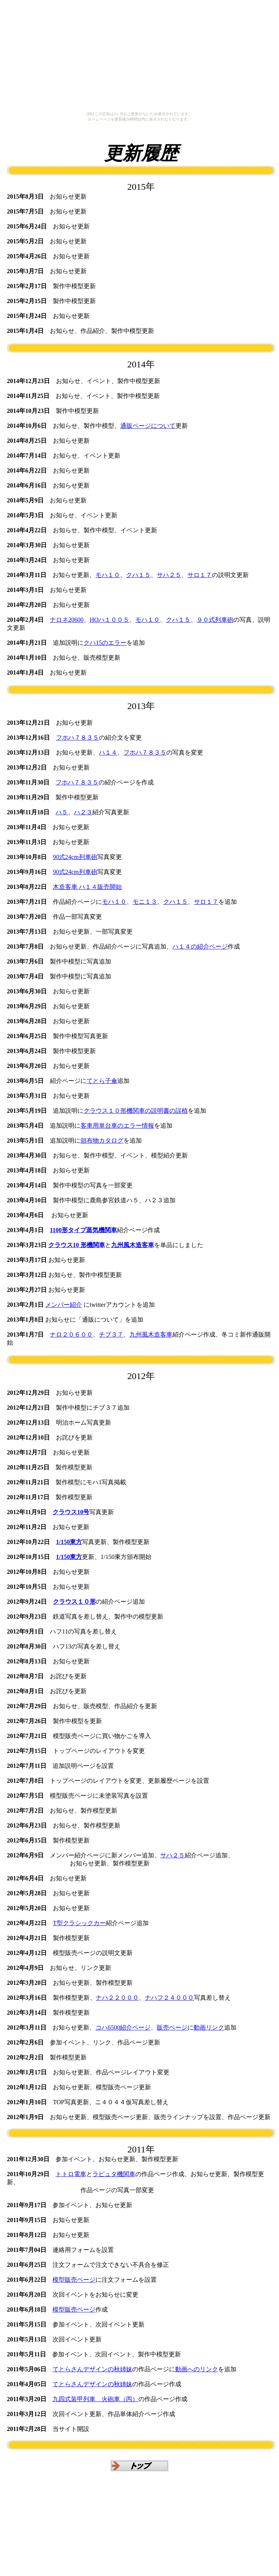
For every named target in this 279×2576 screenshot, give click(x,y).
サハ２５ (169, 575)
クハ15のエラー (105, 642)
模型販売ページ (74, 2279)
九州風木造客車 (151, 1334)
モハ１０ (107, 575)
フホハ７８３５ (77, 737)
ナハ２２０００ (117, 1997)
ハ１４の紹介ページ (200, 946)
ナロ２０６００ (71, 1334)
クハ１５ (138, 575)
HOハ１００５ (109, 619)
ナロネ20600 (67, 619)
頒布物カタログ (101, 1140)
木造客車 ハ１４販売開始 (87, 887)
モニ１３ (145, 901)
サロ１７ (199, 575)
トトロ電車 (71, 2174)
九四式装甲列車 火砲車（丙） (95, 2399)
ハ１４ (108, 752)
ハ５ (62, 812)
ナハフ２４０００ (169, 1997)
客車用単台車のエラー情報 (117, 1125)
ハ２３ (83, 812)
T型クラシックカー (79, 1923)
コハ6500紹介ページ (123, 2027)
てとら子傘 (102, 1081)
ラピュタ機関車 (113, 2174)
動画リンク (209, 2027)
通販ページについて (148, 425)
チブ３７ (111, 1334)
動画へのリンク (196, 2369)
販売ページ (172, 2027)
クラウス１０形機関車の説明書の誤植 (136, 1110)
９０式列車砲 (215, 619)
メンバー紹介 (63, 1304)
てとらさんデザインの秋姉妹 (92, 2369)
